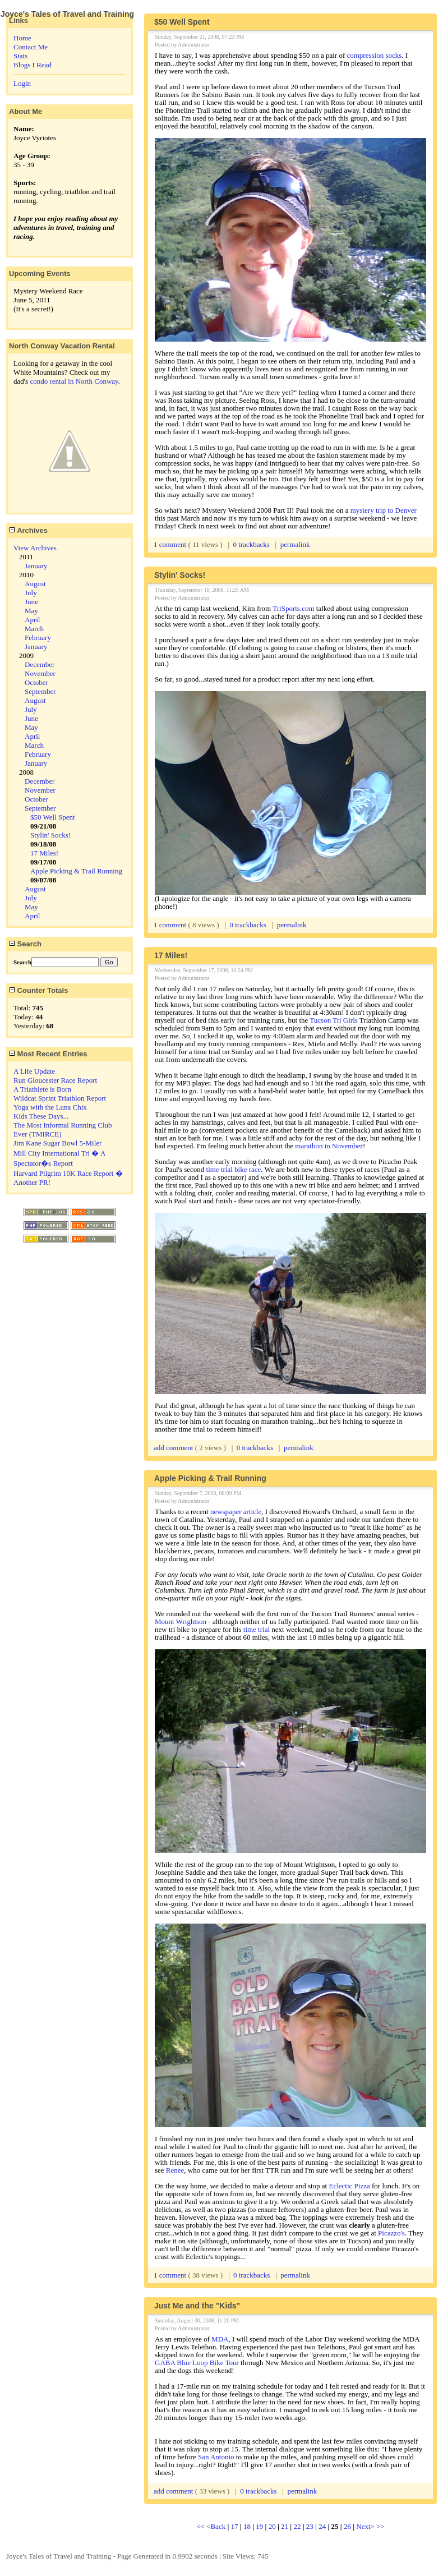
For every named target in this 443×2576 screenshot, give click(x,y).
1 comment (171, 544)
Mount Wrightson (180, 1621)
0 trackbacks (251, 544)
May (31, 610)
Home (22, 38)
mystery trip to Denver (383, 510)
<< (201, 2526)
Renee (175, 2170)
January (36, 566)
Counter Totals (38, 990)
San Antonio (216, 2457)
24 (322, 2526)
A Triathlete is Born (42, 1089)
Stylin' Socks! (50, 835)
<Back (216, 2526)
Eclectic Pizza (349, 2186)
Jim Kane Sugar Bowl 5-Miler (57, 1143)
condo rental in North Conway (74, 381)
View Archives (35, 548)
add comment (174, 1447)
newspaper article (235, 1511)
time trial (256, 1629)
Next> (366, 2526)
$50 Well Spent (52, 817)
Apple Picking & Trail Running (76, 871)
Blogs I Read (32, 65)
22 (297, 2526)
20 (272, 2526)
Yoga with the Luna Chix (50, 1107)
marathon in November (329, 1146)
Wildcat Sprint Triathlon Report (59, 1098)
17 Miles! (44, 853)
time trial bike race (233, 1169)
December (39, 664)
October (36, 682)
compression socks (374, 55)
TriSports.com (293, 608)
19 (259, 2526)
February (38, 637)
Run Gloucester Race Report (55, 1080)
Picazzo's (391, 2233)
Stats (20, 56)
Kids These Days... (40, 1116)
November (40, 673)
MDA (219, 2339)
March (34, 628)
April (32, 619)
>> (380, 2526)
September (40, 691)
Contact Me (30, 47)
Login (22, 83)
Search (25, 944)
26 (347, 2526)
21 (284, 2526)
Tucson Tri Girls (334, 1020)
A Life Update (34, 1071)
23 (309, 2526)
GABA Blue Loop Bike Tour (197, 2362)
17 (234, 2526)
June (31, 601)
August (35, 583)
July (31, 592)
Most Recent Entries (48, 1054)
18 (247, 2526)
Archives (28, 530)
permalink (295, 544)
